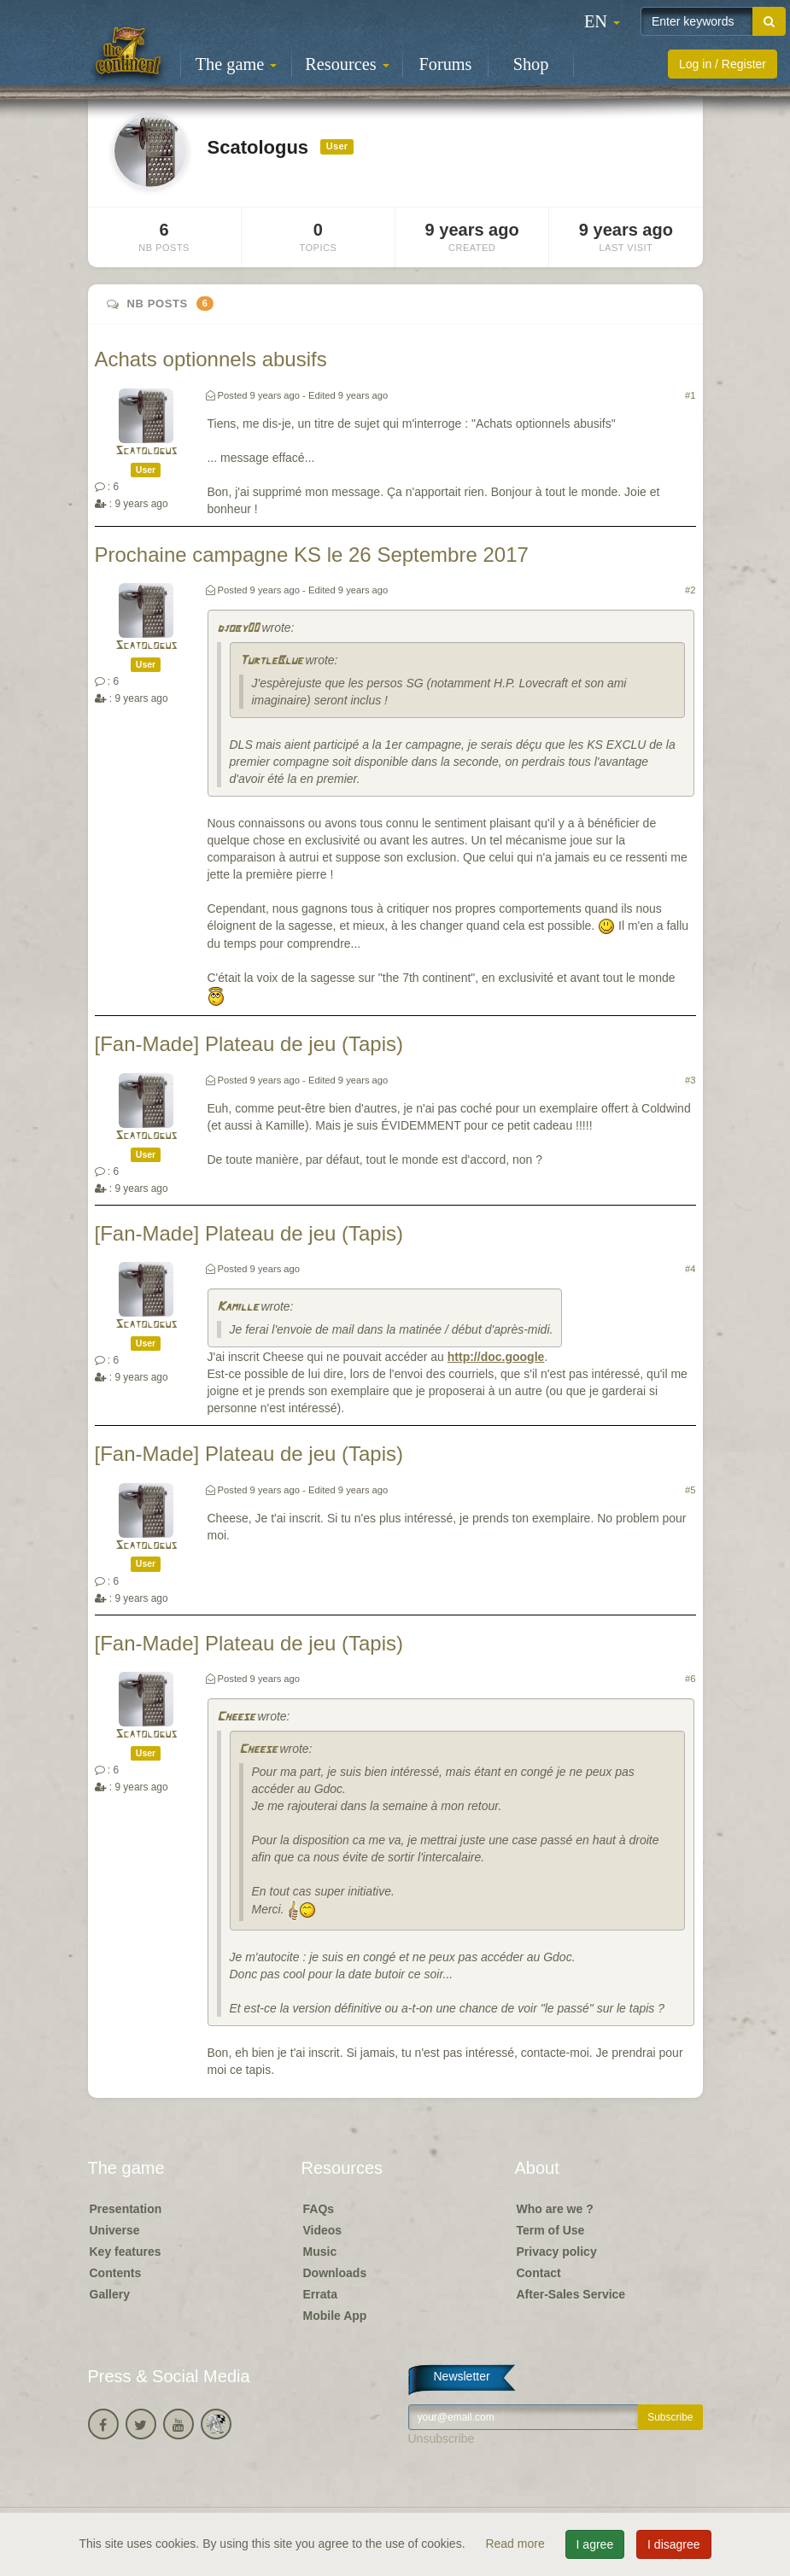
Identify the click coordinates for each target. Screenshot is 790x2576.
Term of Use (551, 2230)
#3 (690, 1080)
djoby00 (238, 628)
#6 (690, 1679)
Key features (125, 2251)
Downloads (335, 2273)
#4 (690, 1269)
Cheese (236, 1717)
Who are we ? (555, 2209)
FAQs (319, 2209)
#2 (690, 590)
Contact (539, 2273)
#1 (690, 395)
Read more (516, 2543)
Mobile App (335, 2315)
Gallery (110, 2294)
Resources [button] (347, 64)
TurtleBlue (270, 661)
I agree (595, 2544)
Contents (116, 2273)
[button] (602, 21)
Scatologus (146, 451)
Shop (531, 64)
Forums (445, 64)
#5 (690, 1490)
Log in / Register (722, 64)
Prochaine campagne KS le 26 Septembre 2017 (312, 554)
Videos (322, 2230)
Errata (320, 2294)
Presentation (126, 2209)
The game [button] (237, 64)
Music (320, 2251)
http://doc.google (496, 1357)
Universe (115, 2230)
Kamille (237, 1307)
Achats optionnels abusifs (211, 359)
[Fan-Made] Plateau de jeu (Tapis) (249, 1043)
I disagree (673, 2544)
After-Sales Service (571, 2294)
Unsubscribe (441, 2438)
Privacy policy (557, 2251)
